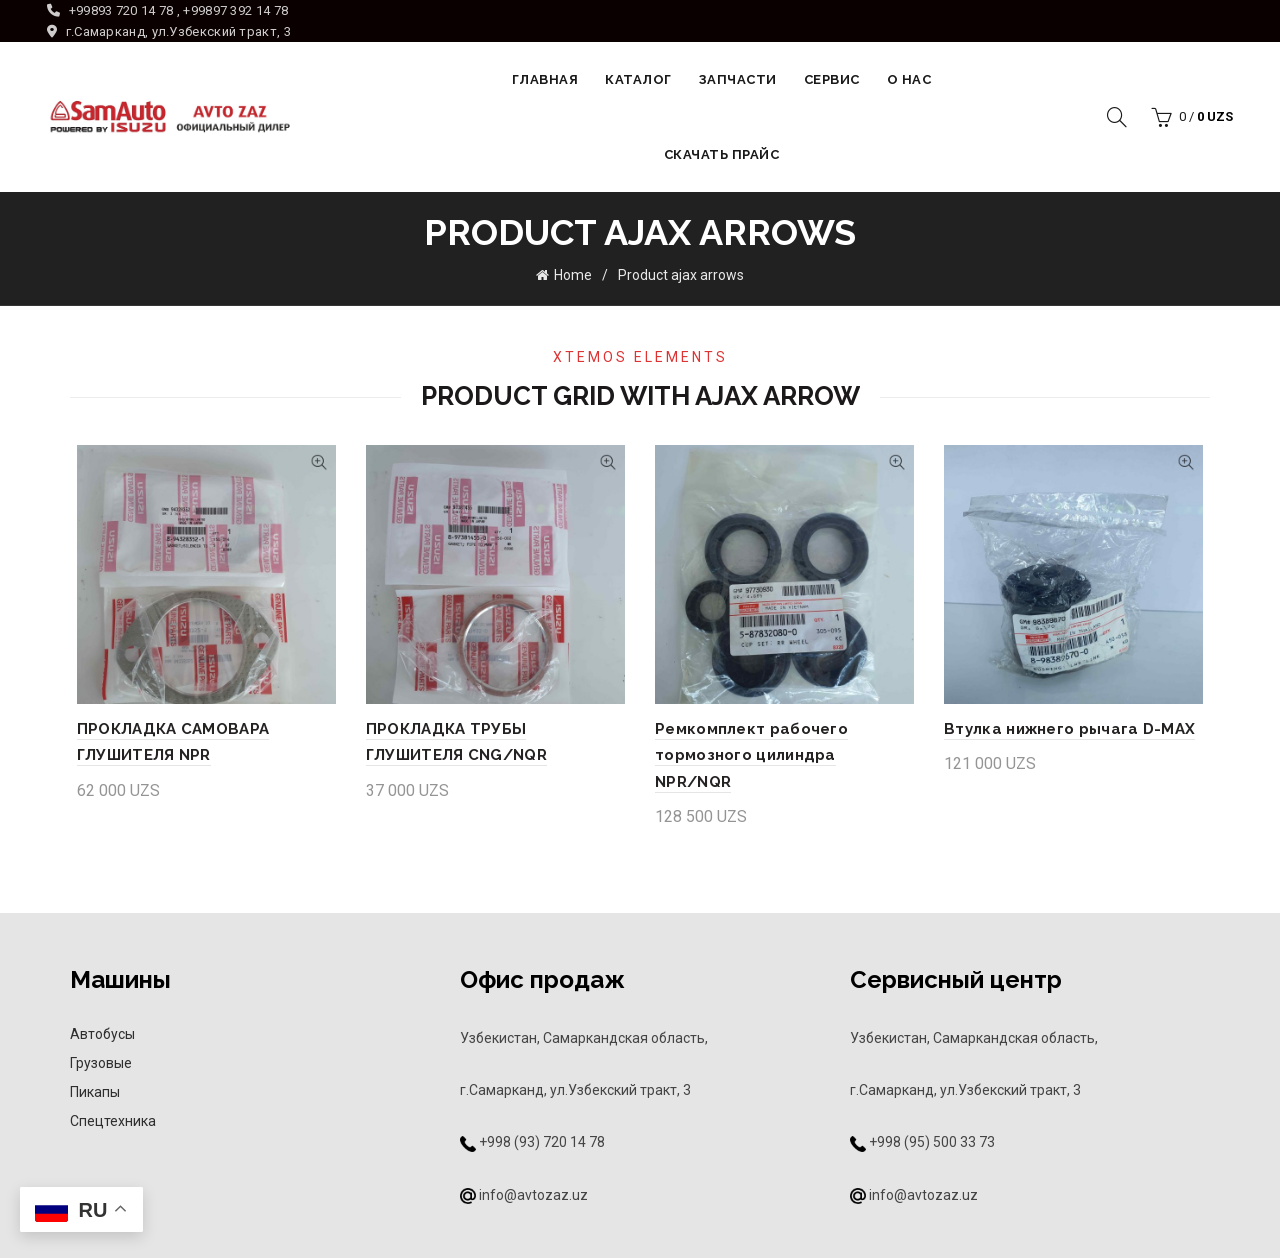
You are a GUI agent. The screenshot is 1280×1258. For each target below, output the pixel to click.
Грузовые (101, 1034)
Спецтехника (113, 1092)
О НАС (909, 79)
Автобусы (102, 1005)
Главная (545, 79)
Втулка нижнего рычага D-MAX (1073, 727)
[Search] (1117, 117)
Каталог (638, 79)
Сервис (832, 79)
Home (573, 273)
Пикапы (95, 1063)
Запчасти (738, 79)
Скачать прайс (722, 154)
